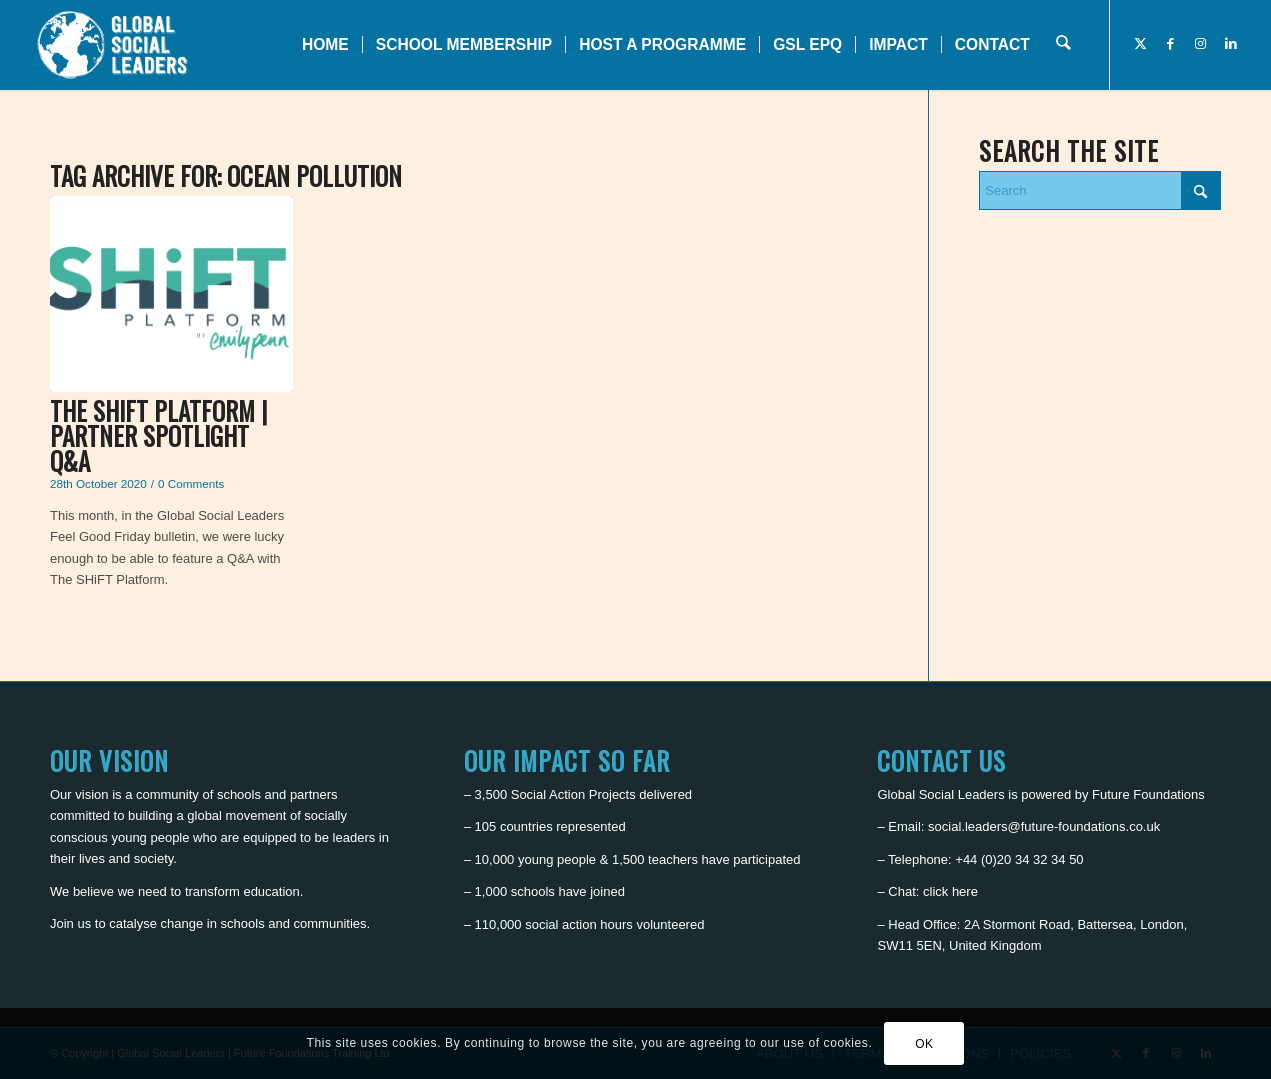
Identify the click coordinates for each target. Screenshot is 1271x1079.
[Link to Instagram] (1201, 44)
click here (950, 891)
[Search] (1063, 45)
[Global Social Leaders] (114, 45)
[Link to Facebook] (1171, 44)
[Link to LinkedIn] (1231, 44)
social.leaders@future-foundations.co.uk (1044, 826)
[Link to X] (1141, 44)
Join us (70, 923)
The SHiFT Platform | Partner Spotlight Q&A (158, 435)
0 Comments (191, 483)
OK (924, 1044)
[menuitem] (326, 45)
